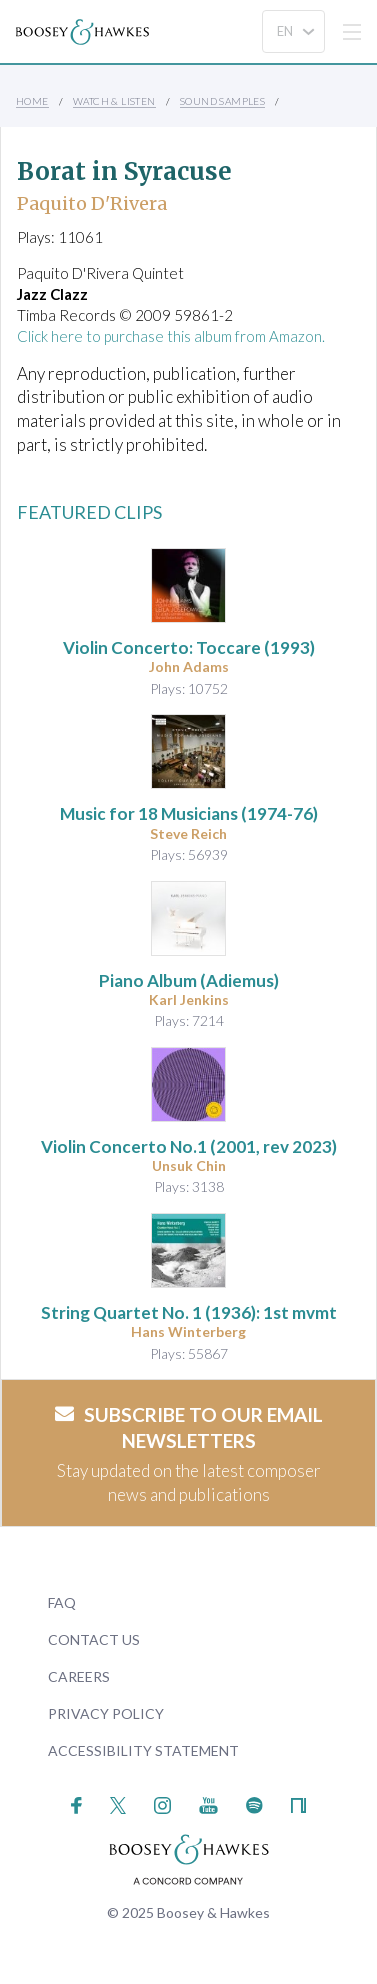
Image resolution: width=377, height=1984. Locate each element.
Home (32, 101)
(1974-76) (189, 813)
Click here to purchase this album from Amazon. (171, 336)
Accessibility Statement (143, 1750)
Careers (79, 1676)
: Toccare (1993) (189, 647)
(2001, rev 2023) (189, 1146)
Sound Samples (222, 101)
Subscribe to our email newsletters (189, 1428)
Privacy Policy (106, 1713)
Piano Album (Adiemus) (189, 980)
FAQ (62, 1602)
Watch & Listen (114, 101)
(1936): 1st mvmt (189, 1312)
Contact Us (94, 1639)
